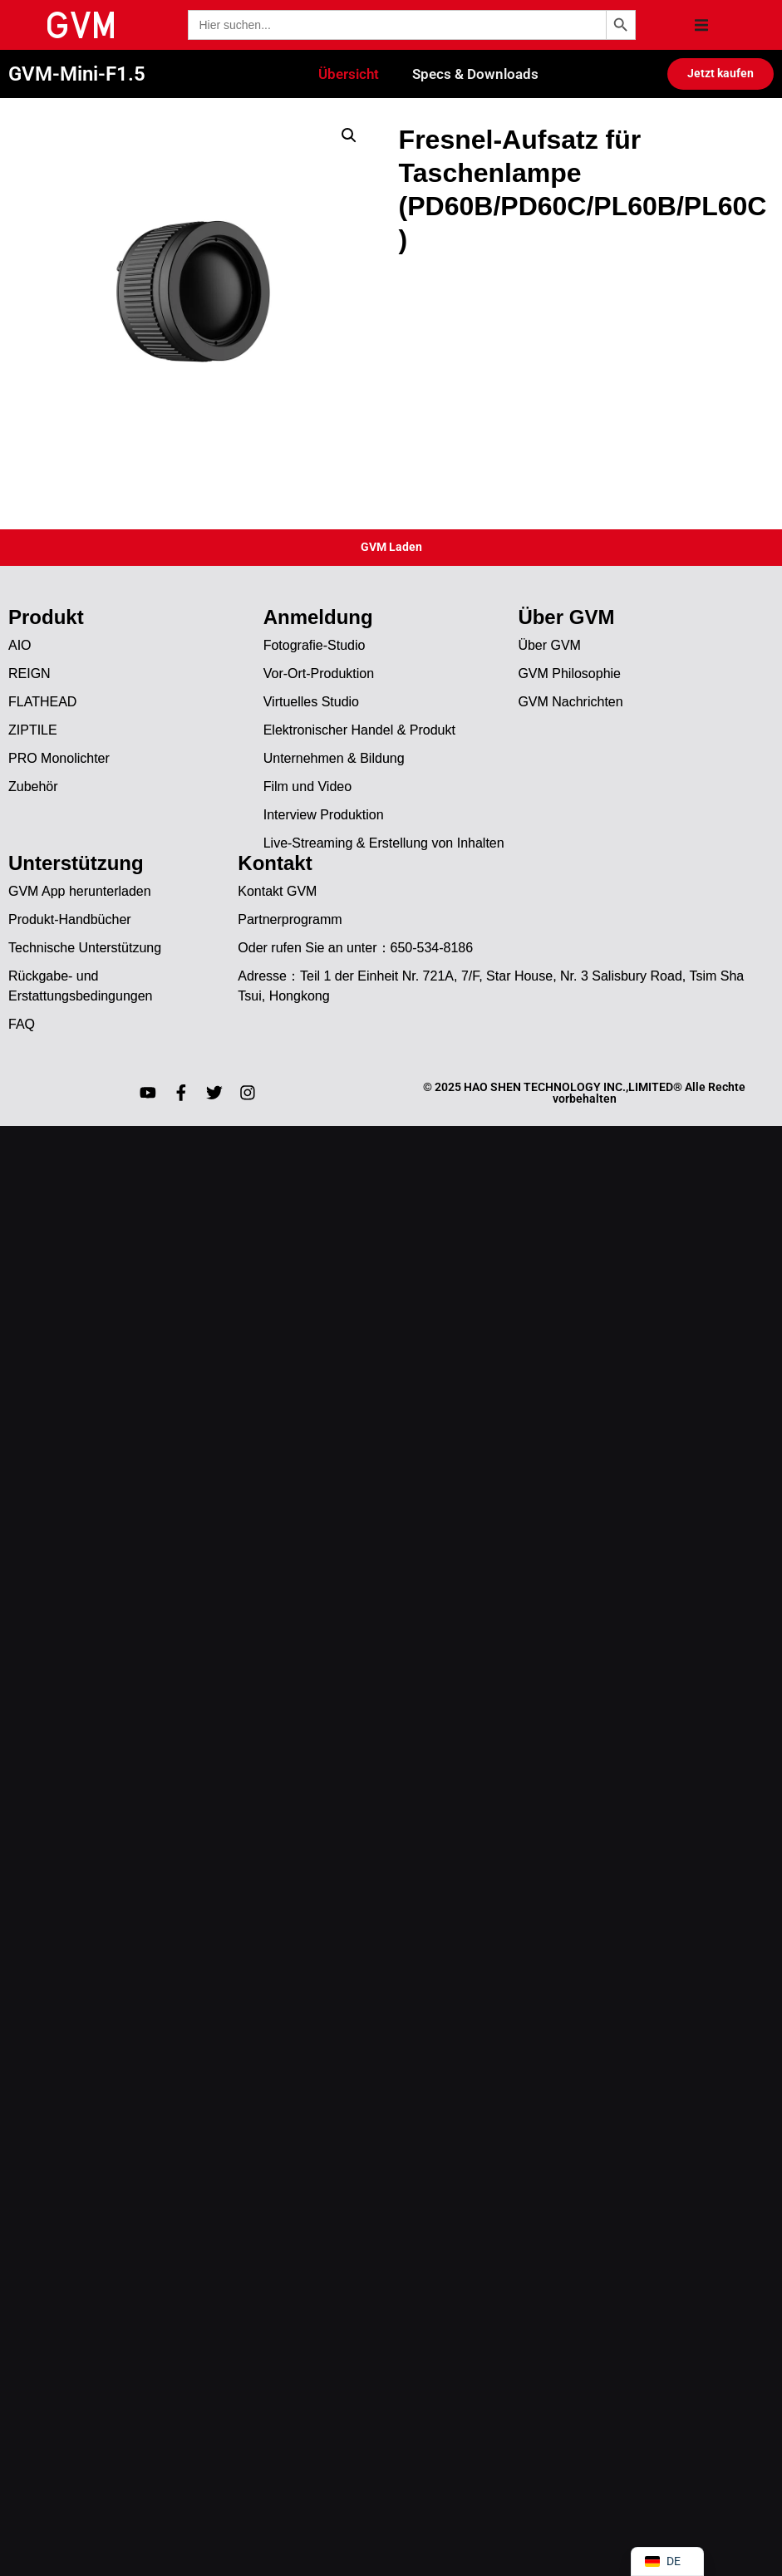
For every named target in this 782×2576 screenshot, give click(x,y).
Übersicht (348, 74)
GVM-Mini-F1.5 (76, 74)
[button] (701, 25)
